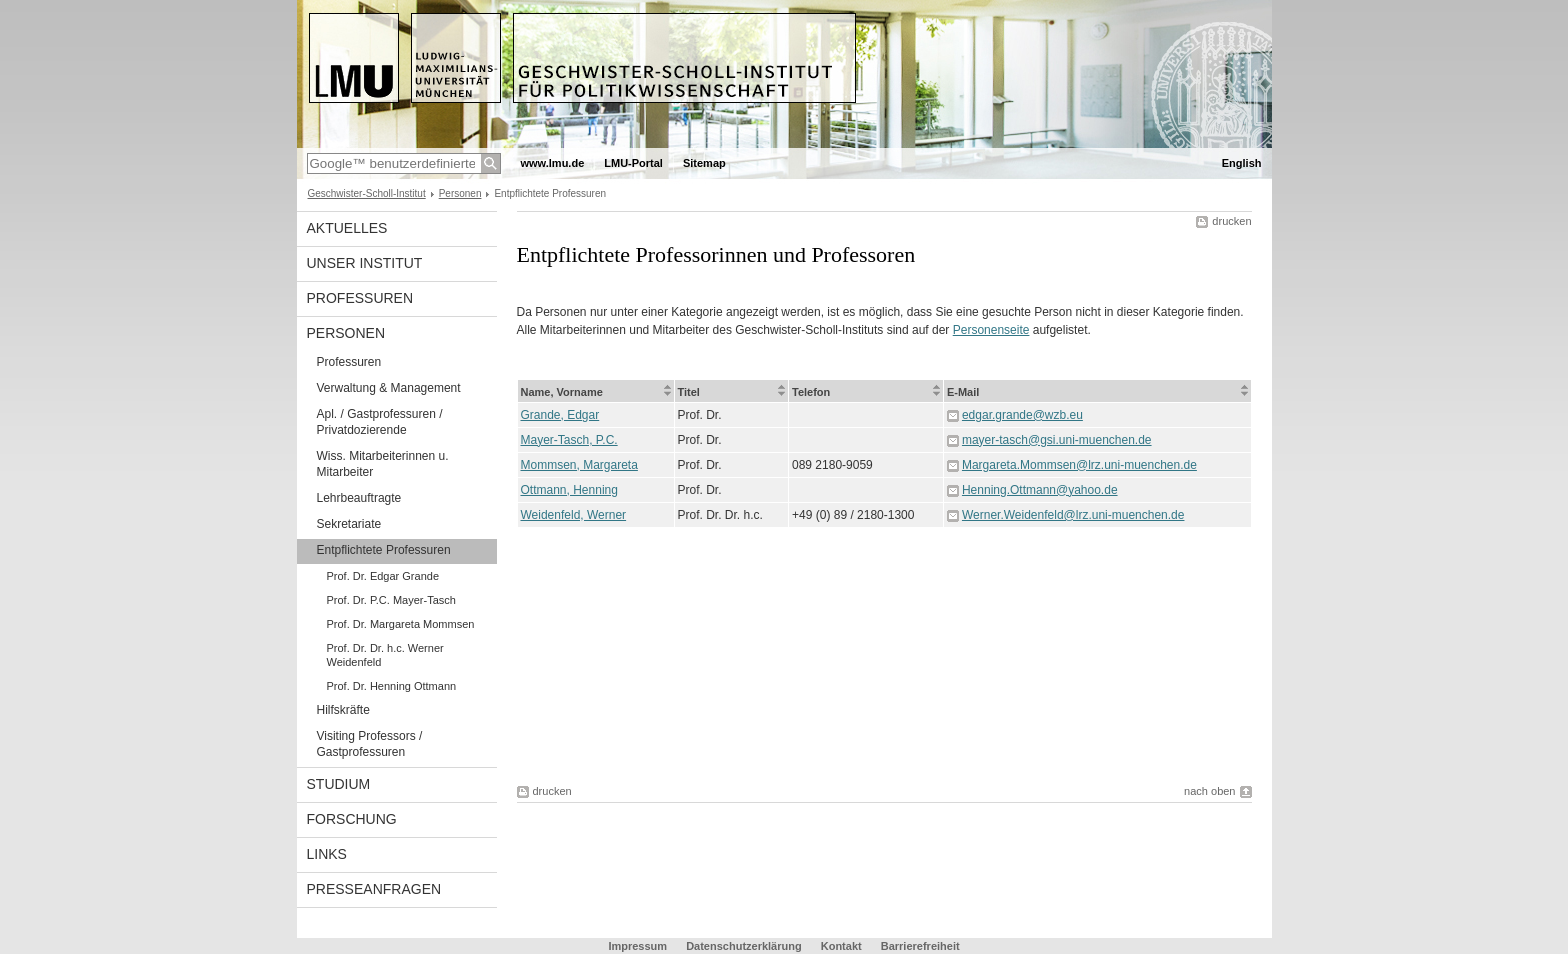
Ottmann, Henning (569, 490)
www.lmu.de (553, 163)
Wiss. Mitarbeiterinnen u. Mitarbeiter (383, 464)
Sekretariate (349, 524)
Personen (460, 193)
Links (327, 854)
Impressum (637, 946)
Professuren (360, 298)
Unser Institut (365, 263)
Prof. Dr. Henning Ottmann (392, 686)
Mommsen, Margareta (579, 465)
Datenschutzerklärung (744, 946)
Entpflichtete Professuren (384, 550)
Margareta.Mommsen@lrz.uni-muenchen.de (1079, 465)
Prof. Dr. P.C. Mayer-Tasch (391, 600)
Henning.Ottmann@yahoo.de (1040, 490)
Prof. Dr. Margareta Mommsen (401, 624)
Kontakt (841, 946)
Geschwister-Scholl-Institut (367, 193)
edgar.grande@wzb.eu (1022, 415)
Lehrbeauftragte (359, 498)
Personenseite (991, 330)
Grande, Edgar (560, 415)
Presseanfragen (374, 889)
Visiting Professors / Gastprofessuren (370, 744)
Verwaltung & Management (389, 388)
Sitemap (704, 163)
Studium (339, 784)
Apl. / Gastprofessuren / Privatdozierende (380, 422)
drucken (1231, 221)
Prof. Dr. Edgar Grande (383, 576)
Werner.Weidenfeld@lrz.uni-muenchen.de (1073, 515)
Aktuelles (347, 228)
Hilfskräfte (343, 710)
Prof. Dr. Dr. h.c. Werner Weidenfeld (385, 655)
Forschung (352, 819)
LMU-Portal (633, 163)
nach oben (1209, 791)
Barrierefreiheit (920, 946)
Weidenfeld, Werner (574, 515)
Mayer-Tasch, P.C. (569, 440)
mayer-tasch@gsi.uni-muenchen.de (1057, 440)
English (1242, 163)
